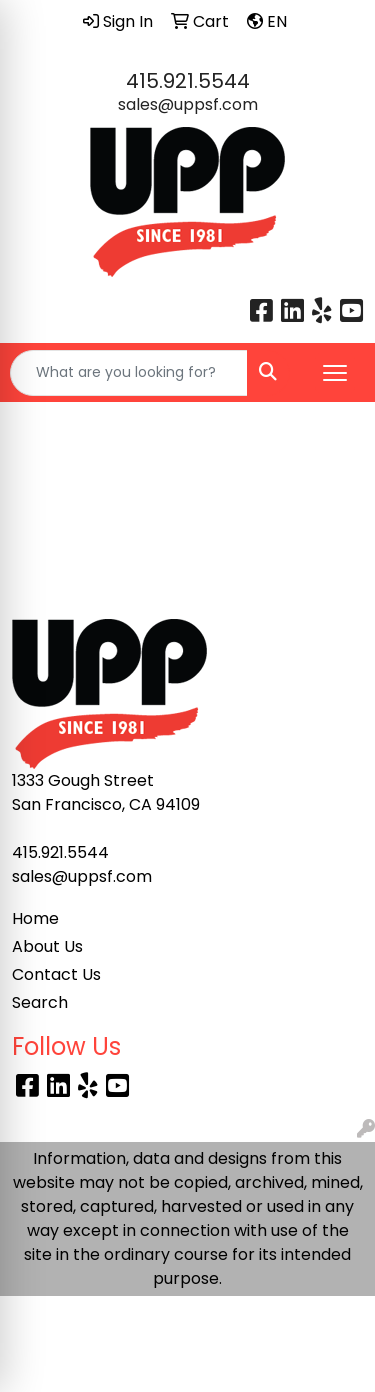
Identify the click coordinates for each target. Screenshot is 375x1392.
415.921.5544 (188, 81)
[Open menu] (335, 373)
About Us (47, 946)
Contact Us (56, 974)
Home (35, 918)
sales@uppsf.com (188, 104)
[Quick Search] (129, 373)
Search (40, 1002)
